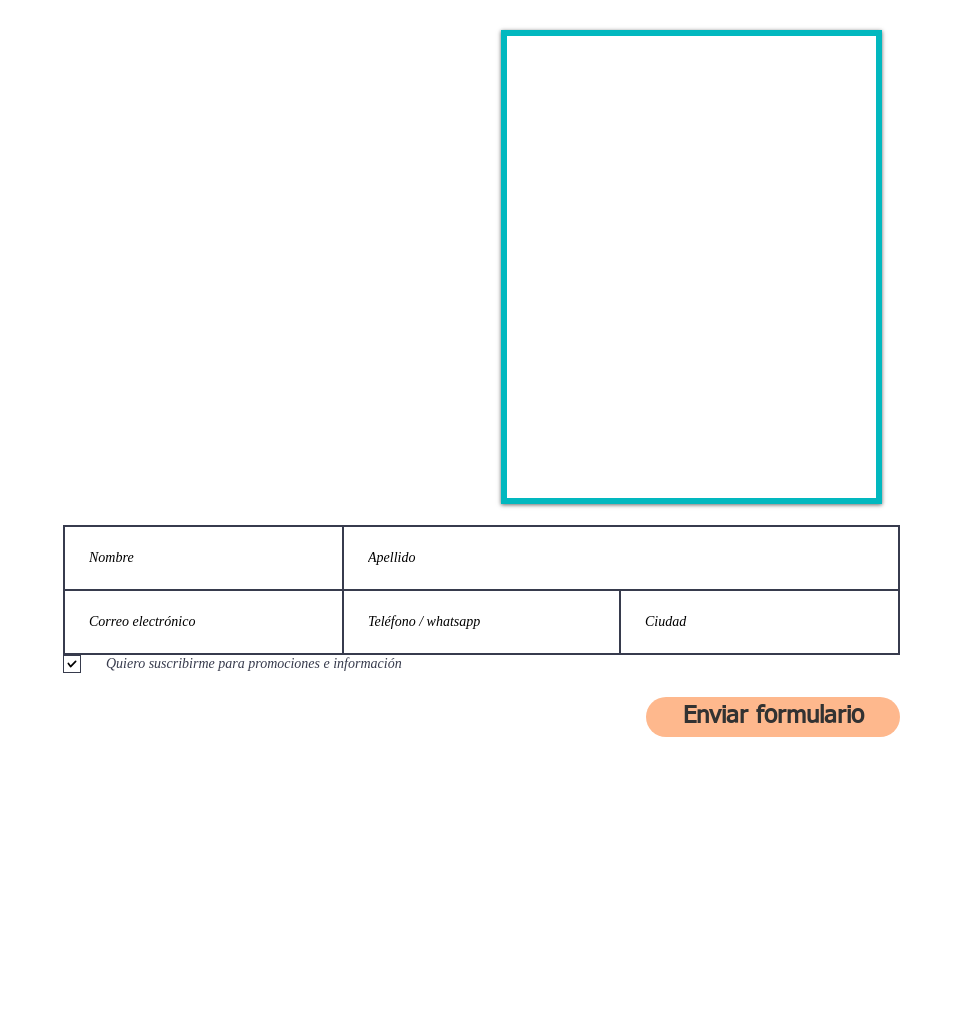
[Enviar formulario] (773, 717)
